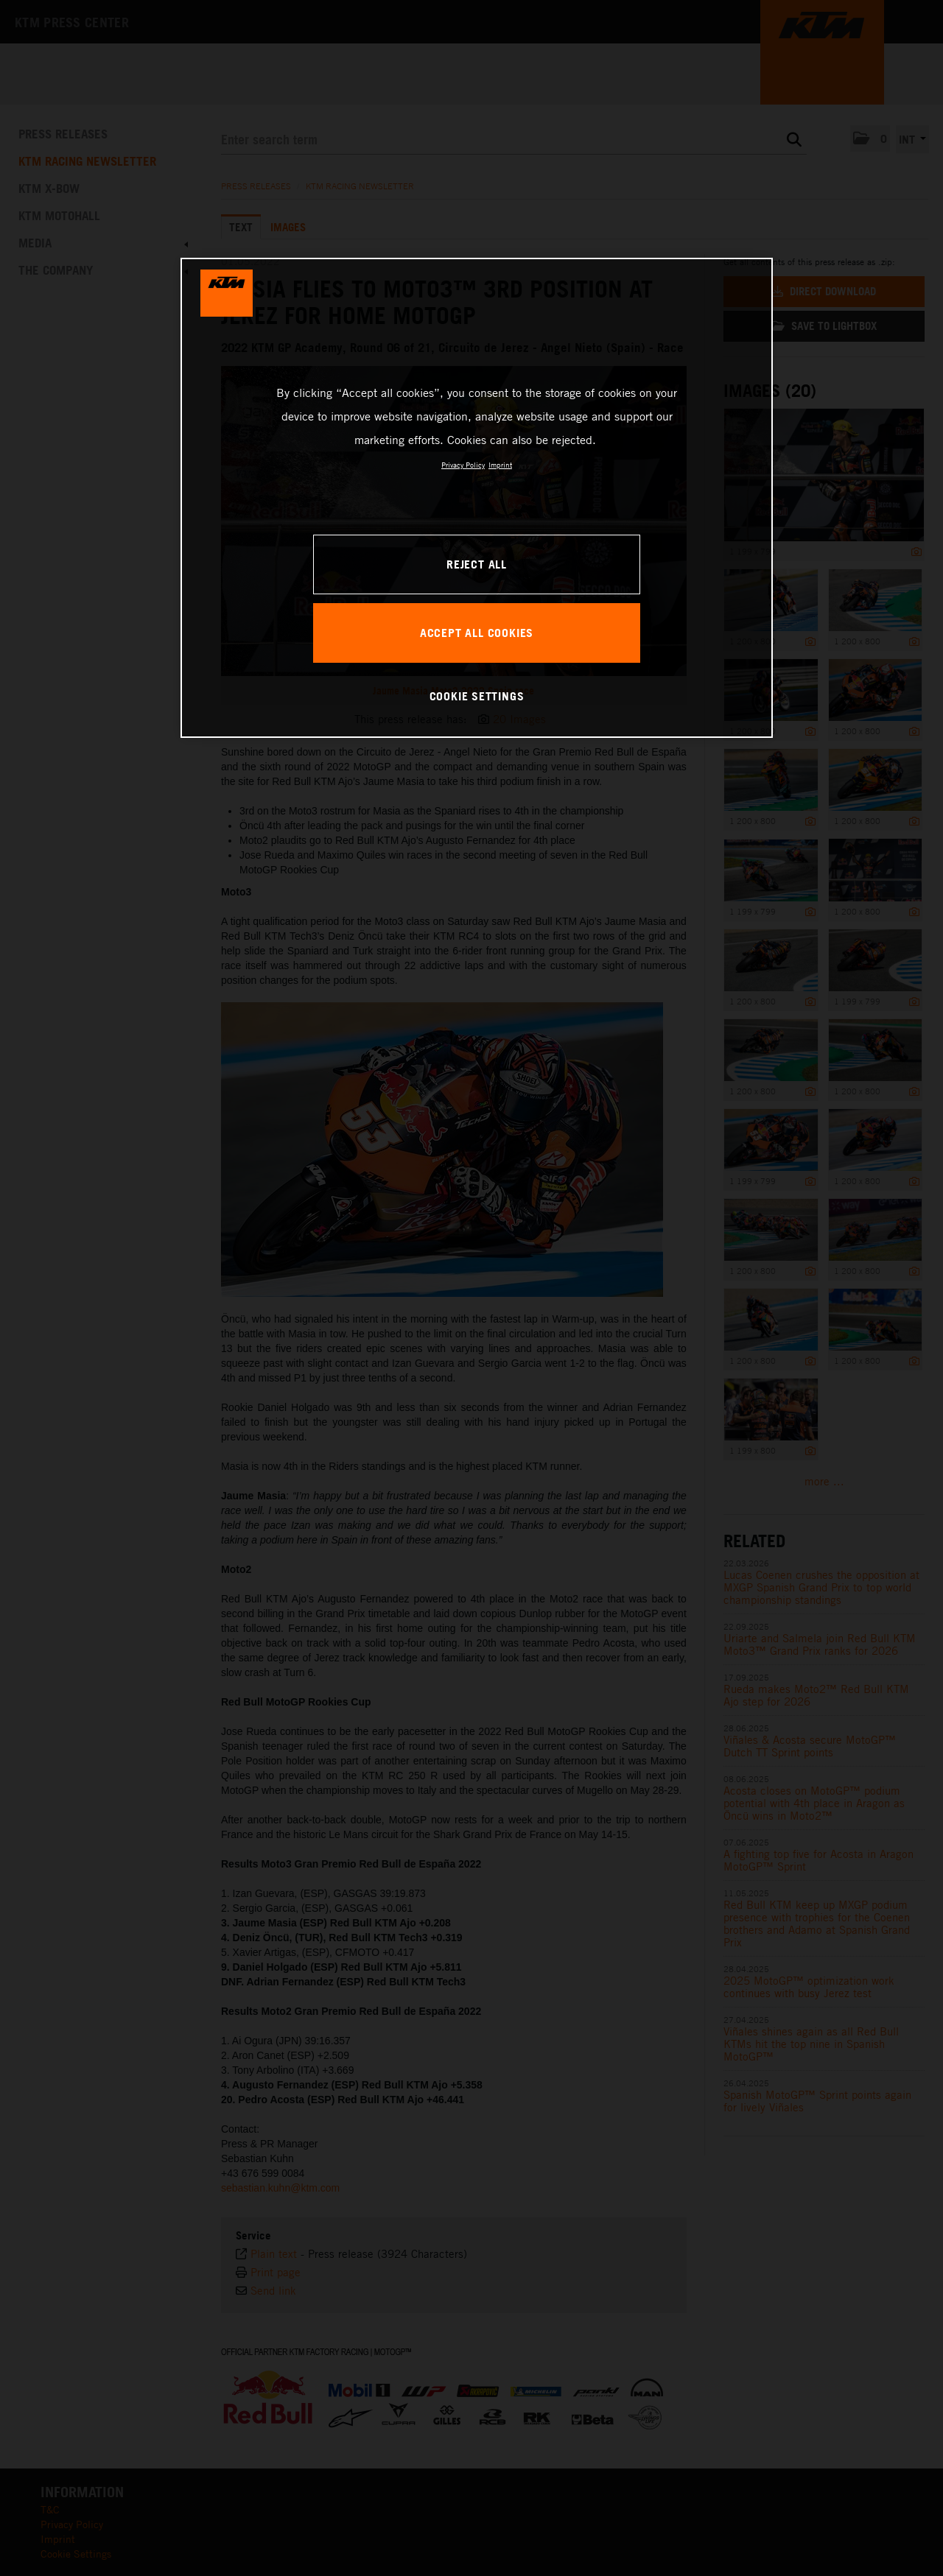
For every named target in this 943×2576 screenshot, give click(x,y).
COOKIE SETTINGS (477, 696)
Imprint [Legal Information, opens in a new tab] (500, 465)
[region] (476, 498)
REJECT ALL (476, 564)
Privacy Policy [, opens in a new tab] (463, 465)
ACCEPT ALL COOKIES (476, 632)
